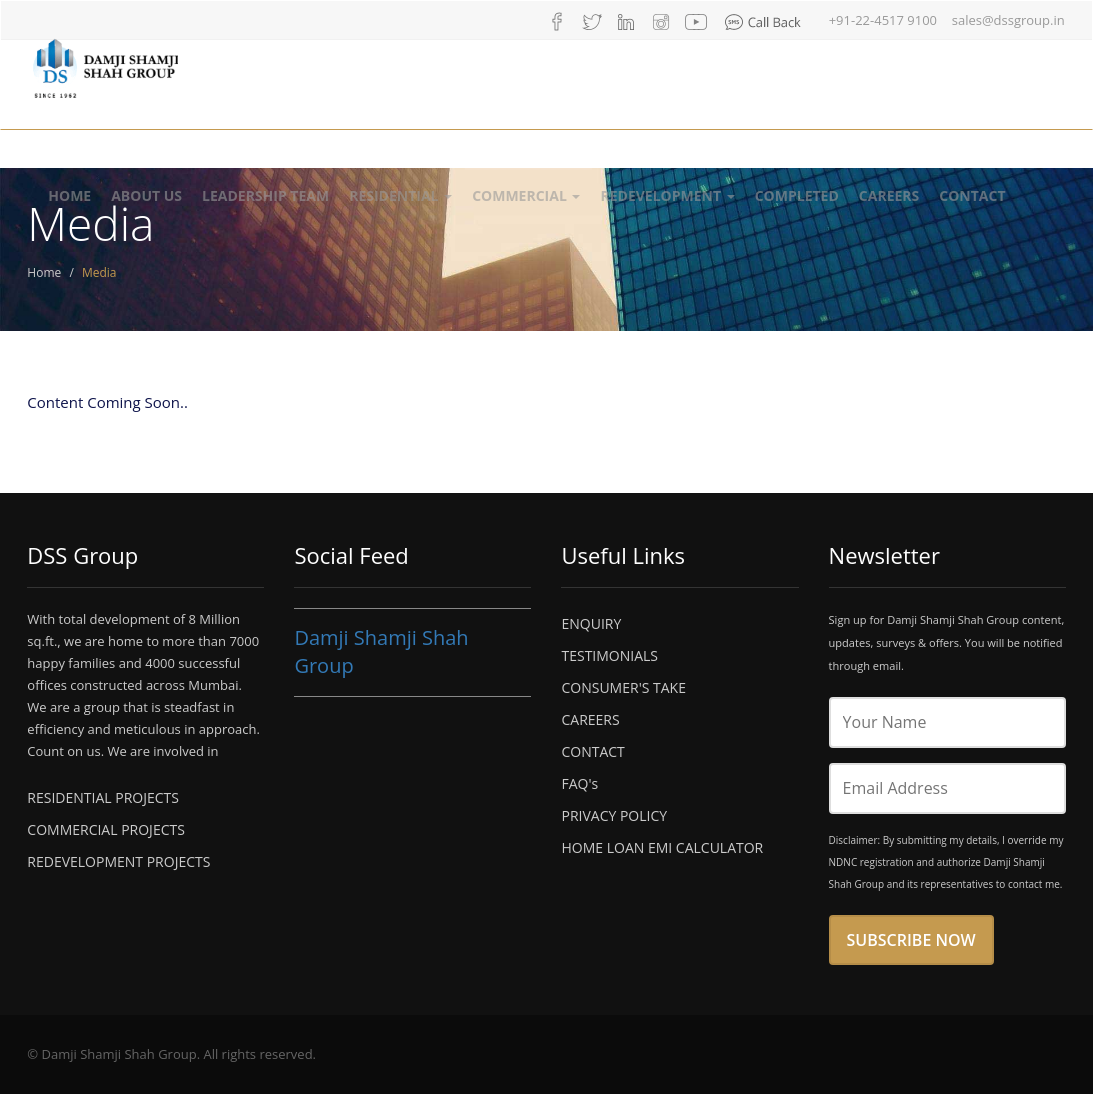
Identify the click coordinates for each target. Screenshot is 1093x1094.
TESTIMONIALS (609, 655)
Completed (797, 195)
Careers (889, 195)
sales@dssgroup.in (1008, 20)
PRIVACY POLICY (614, 815)
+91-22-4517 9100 (883, 20)
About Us (146, 195)
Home (69, 195)
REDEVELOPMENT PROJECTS (118, 861)
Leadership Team (265, 195)
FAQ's (579, 783)
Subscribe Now (911, 940)
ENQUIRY (591, 623)
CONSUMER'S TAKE (623, 687)
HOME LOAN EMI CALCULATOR (662, 847)
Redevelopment (667, 195)
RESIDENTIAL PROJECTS (103, 797)
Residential (400, 195)
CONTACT (592, 751)
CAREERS (590, 719)
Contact (972, 195)
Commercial (526, 195)
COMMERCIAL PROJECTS (106, 829)
